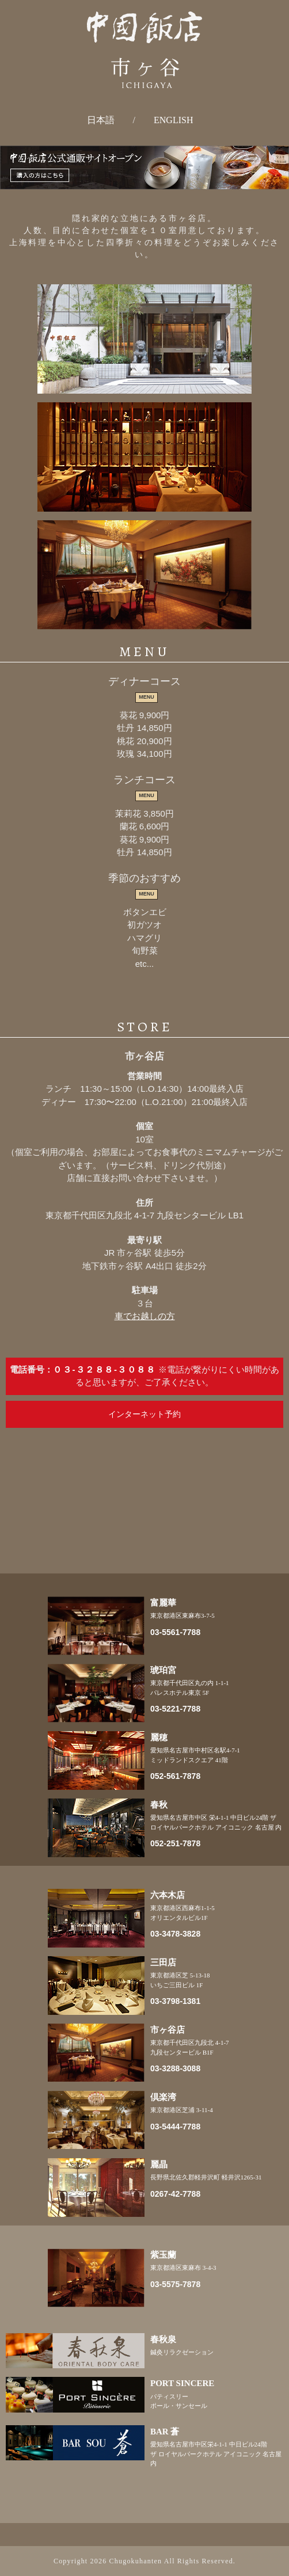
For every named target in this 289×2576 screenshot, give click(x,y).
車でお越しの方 (145, 1316)
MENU (146, 697)
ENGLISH (173, 120)
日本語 (101, 120)
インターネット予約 (144, 1414)
